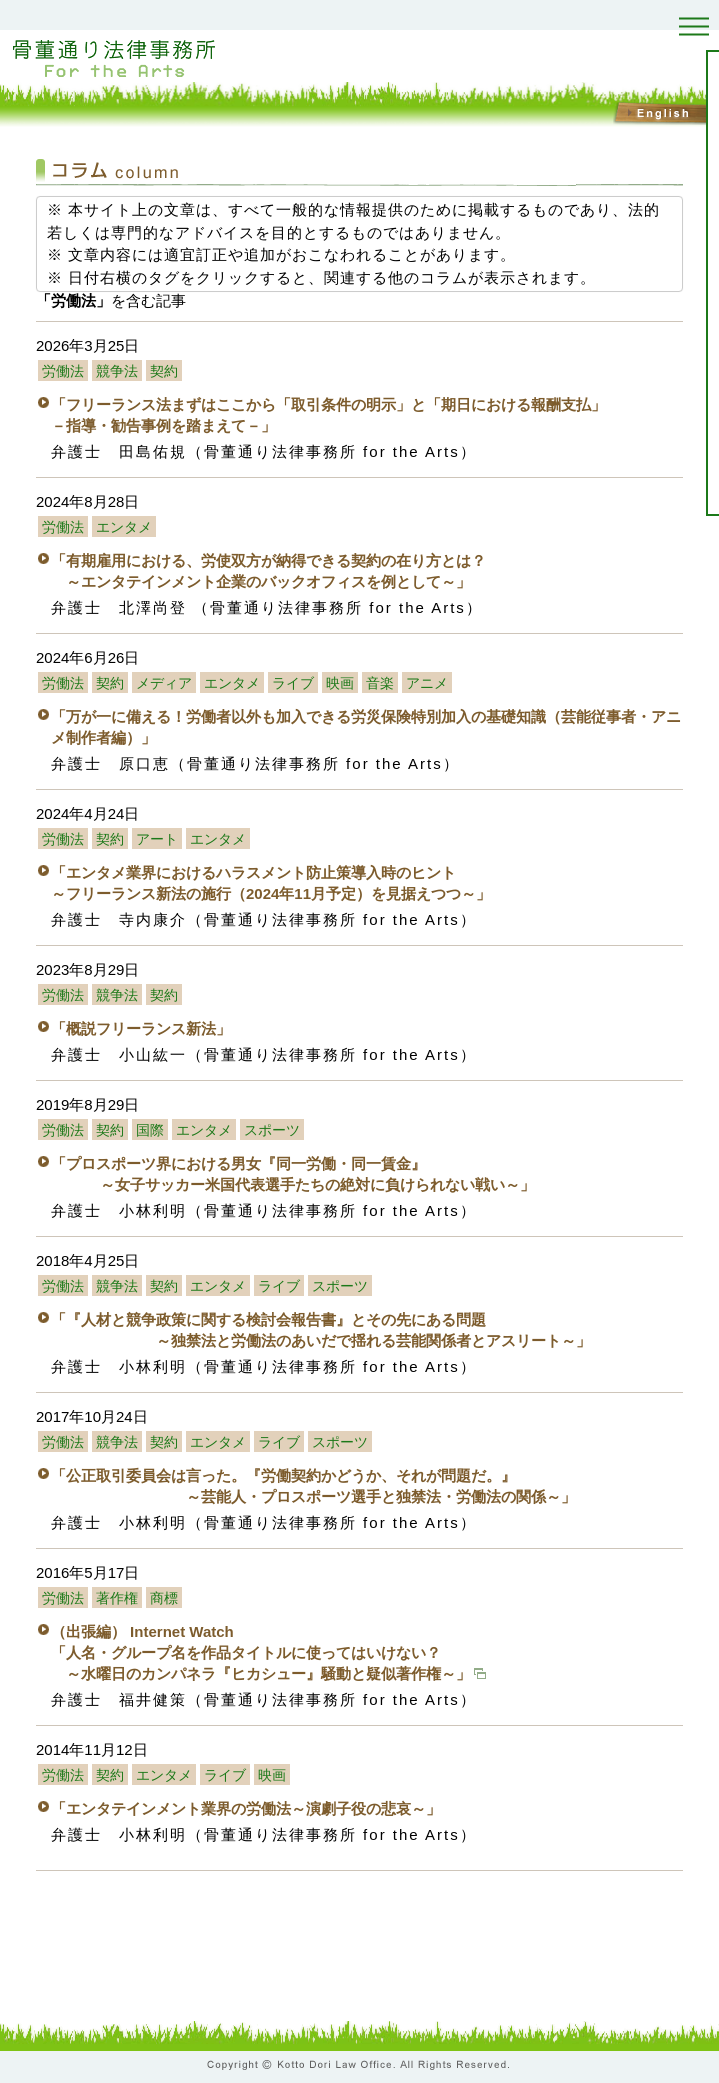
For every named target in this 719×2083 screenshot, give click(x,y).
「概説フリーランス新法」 (141, 1028)
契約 (164, 371)
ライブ (293, 683)
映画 (340, 683)
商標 (164, 1598)
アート (157, 839)
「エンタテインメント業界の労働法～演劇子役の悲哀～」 (246, 1808)
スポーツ (272, 1130)
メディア (164, 683)
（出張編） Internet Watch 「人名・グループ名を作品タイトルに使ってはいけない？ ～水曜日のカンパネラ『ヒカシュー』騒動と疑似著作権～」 (268, 1652)
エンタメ (124, 527)
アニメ (427, 683)
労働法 (63, 371)
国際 (150, 1130)
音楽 (380, 683)
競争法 (117, 371)
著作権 (117, 1598)
